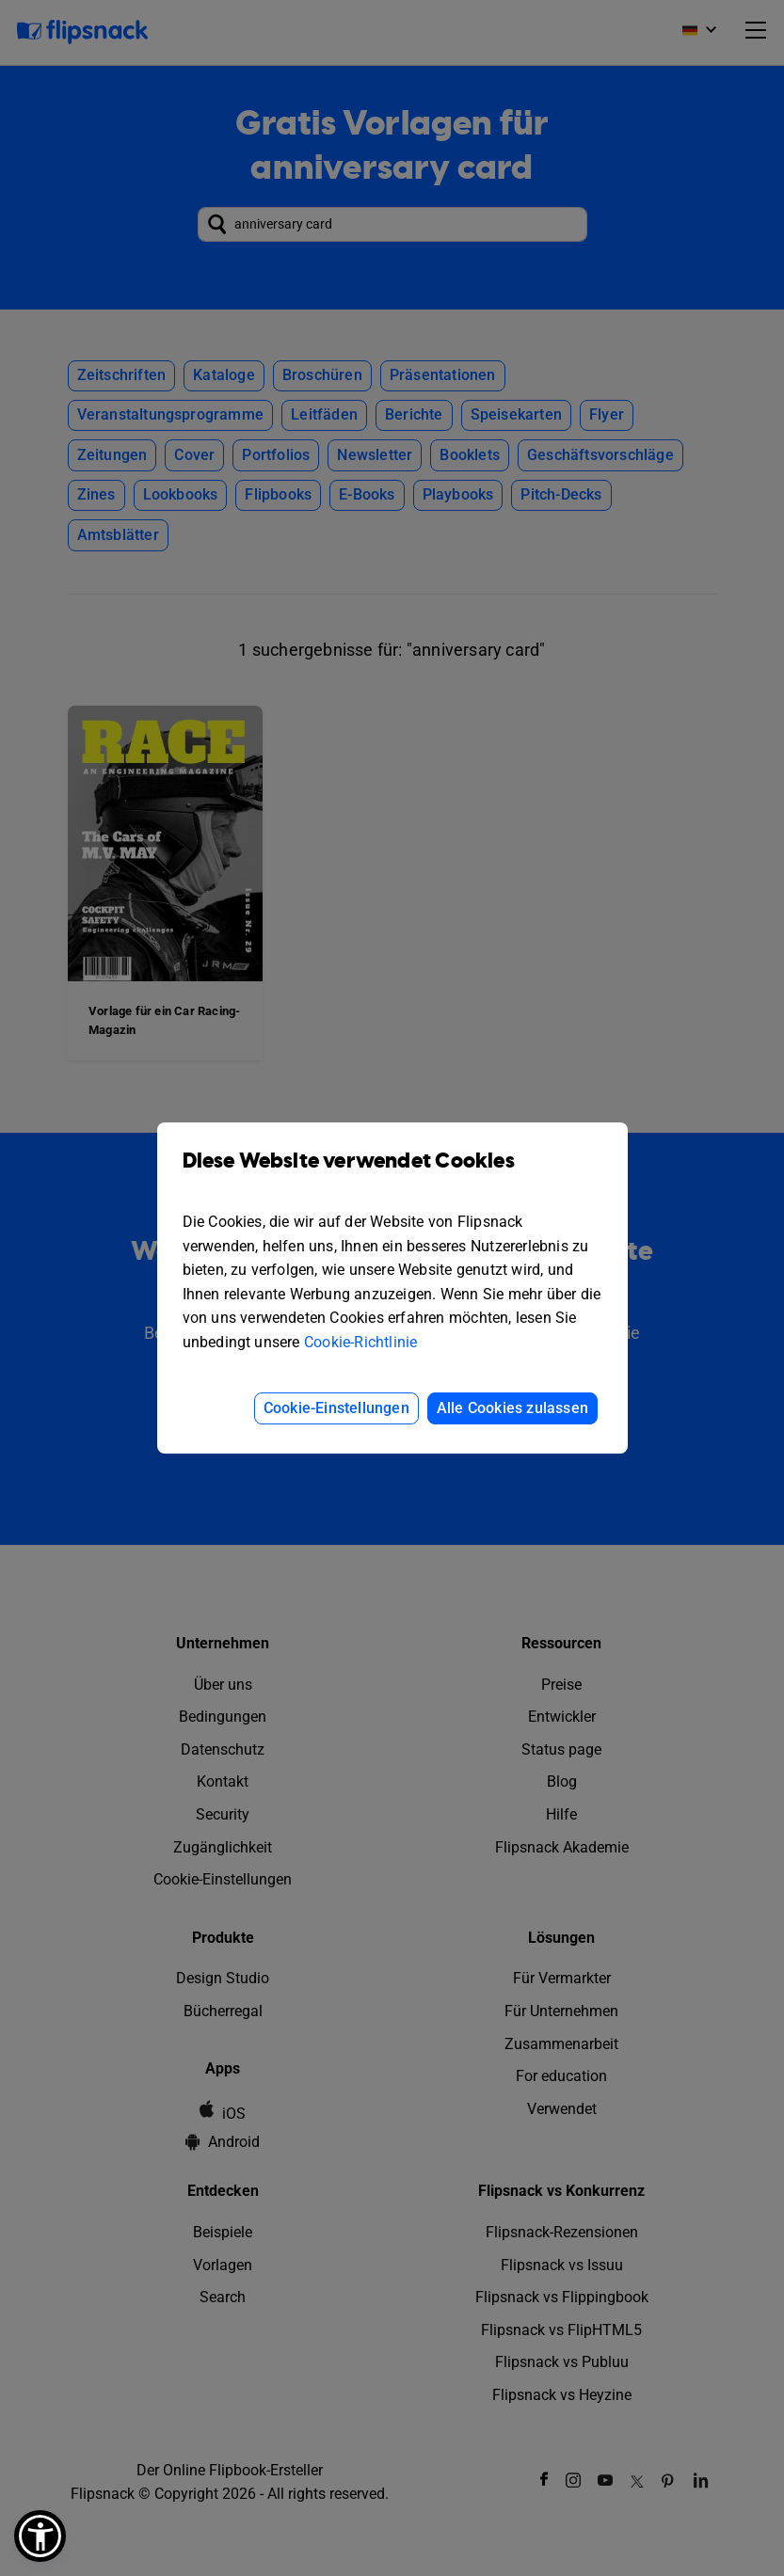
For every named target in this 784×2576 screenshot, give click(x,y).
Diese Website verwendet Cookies (392, 1174)
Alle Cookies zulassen (512, 1408)
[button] (40, 2536)
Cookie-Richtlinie (360, 1342)
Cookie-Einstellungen (336, 1408)
